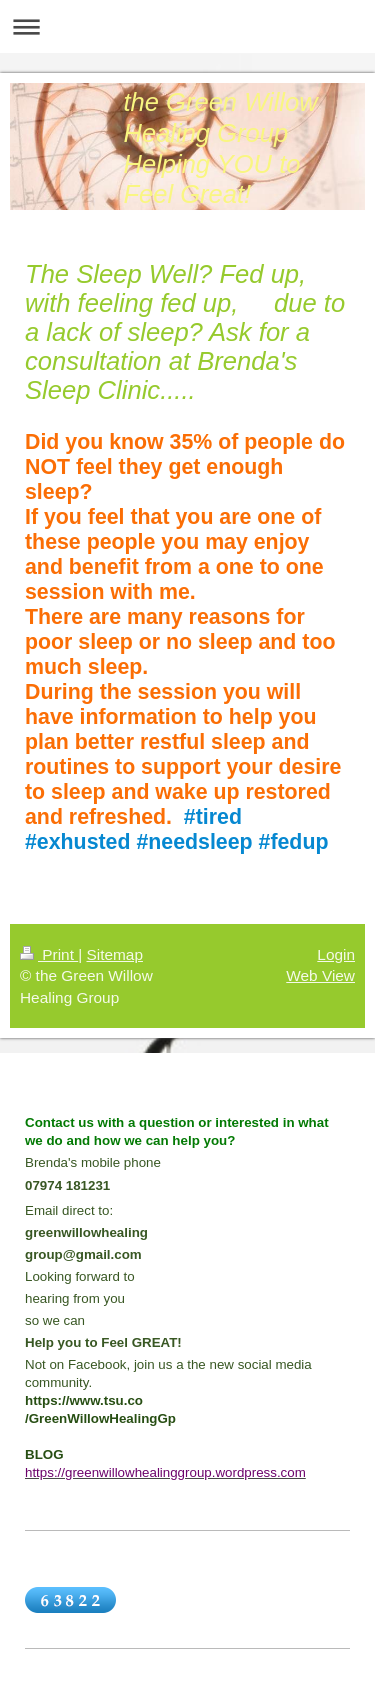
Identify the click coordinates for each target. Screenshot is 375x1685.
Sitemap (114, 954)
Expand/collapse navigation (187, 26)
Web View (320, 975)
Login (336, 954)
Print (49, 954)
